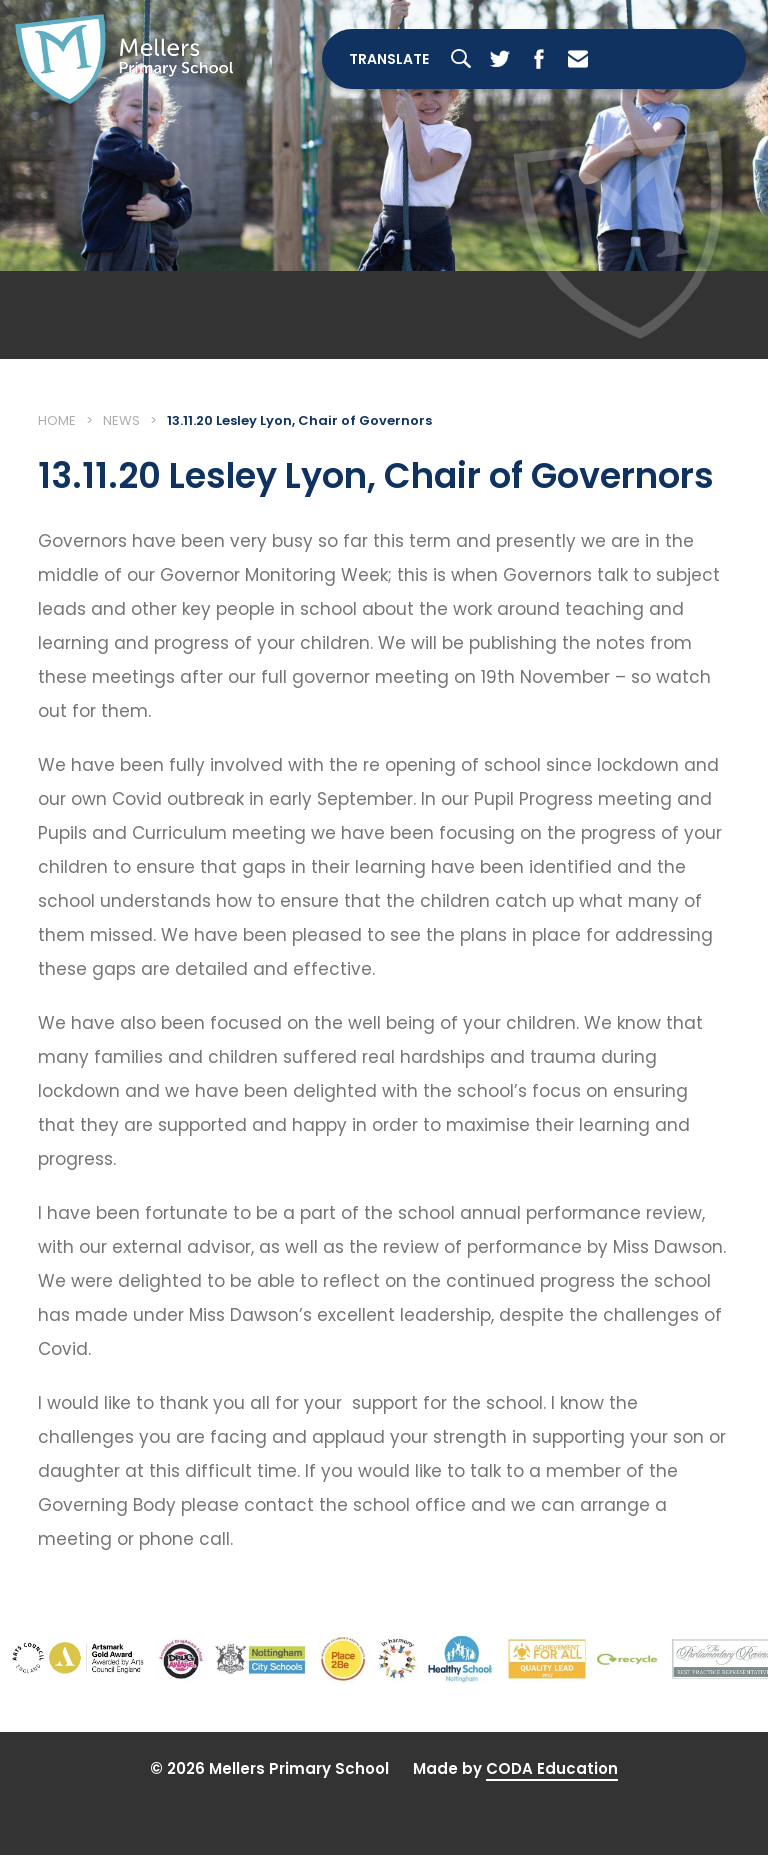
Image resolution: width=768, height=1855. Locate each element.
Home (57, 421)
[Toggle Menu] (681, 60)
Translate (388, 60)
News (121, 421)
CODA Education (552, 1769)
